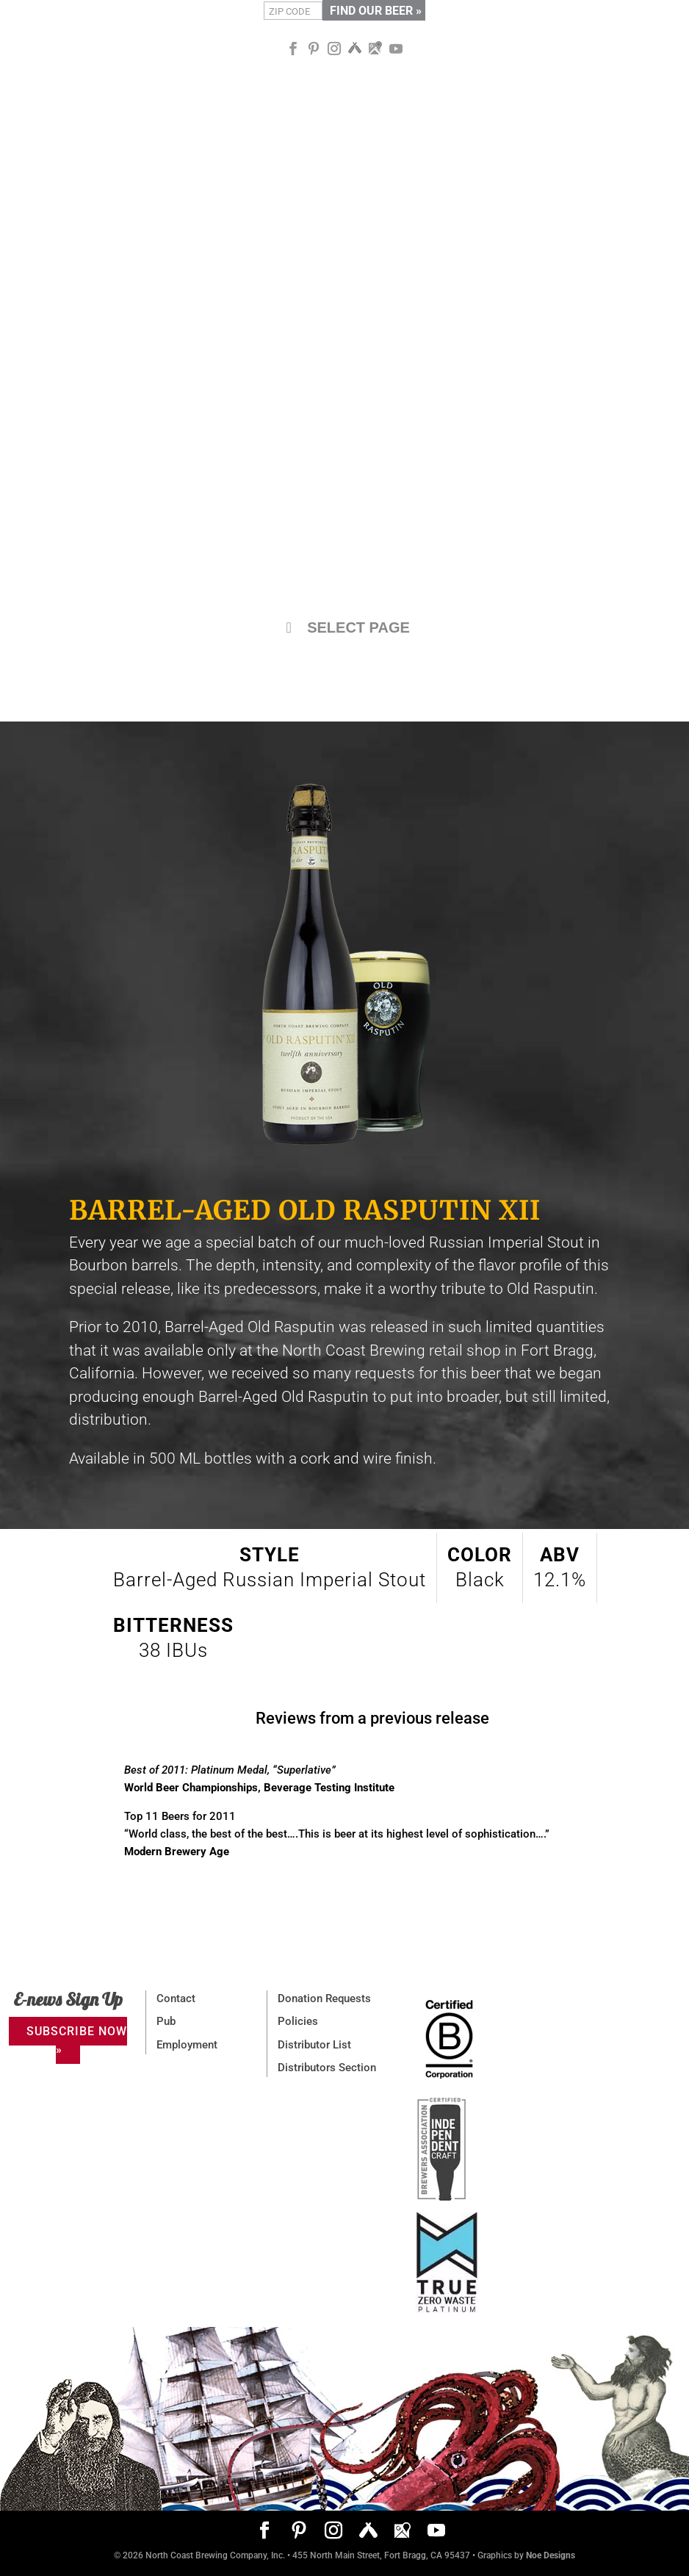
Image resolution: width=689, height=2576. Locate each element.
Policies (298, 2021)
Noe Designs (550, 2555)
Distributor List (314, 2044)
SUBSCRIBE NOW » (76, 2040)
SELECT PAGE (344, 627)
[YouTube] (396, 49)
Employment (186, 2044)
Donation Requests (324, 1998)
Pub (166, 2021)
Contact (175, 1998)
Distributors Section (327, 2067)
